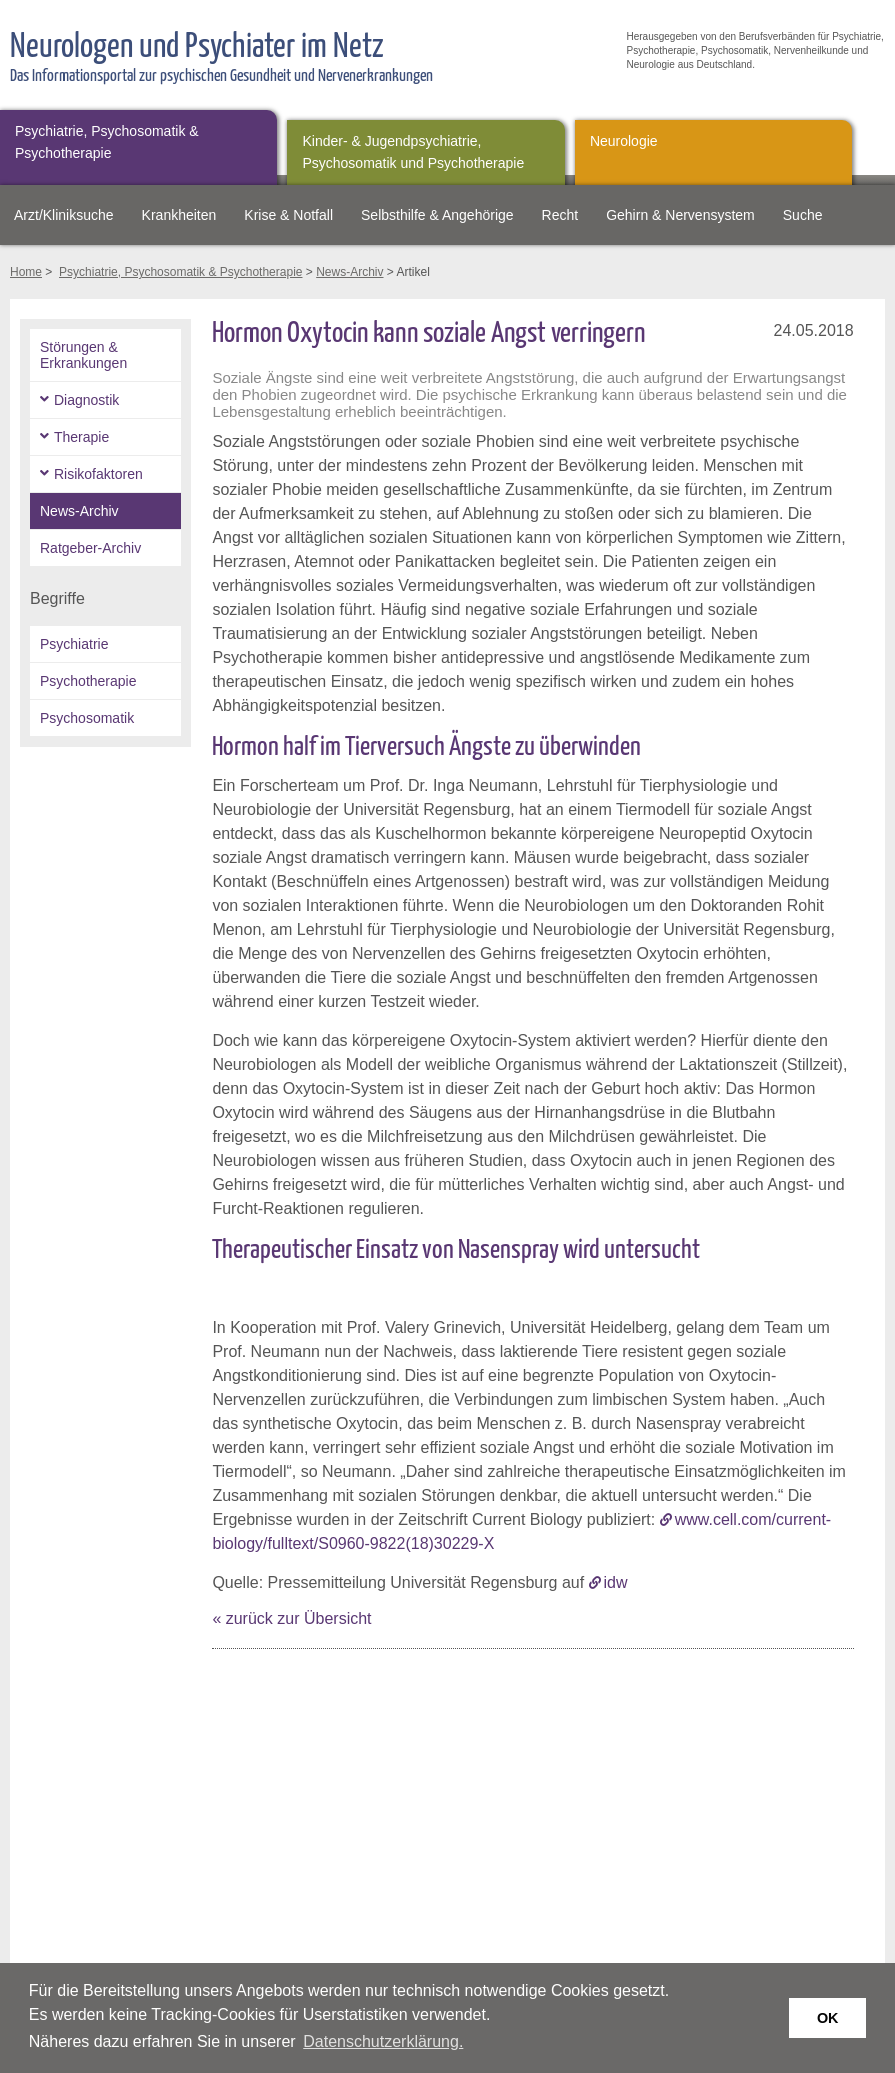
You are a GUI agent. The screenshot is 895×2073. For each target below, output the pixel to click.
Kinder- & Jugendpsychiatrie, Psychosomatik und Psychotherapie (413, 152)
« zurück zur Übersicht (291, 1618)
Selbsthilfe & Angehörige (437, 215)
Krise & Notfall (288, 215)
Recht (560, 215)
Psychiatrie (74, 644)
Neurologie (624, 141)
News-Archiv (349, 272)
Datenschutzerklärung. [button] (383, 2041)
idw (616, 1582)
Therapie (81, 437)
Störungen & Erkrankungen (83, 355)
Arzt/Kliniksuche (64, 215)
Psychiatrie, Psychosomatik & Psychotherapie (107, 142)
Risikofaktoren (98, 474)
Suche (803, 215)
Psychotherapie (88, 681)
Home (26, 272)
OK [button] (828, 2018)
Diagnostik (86, 400)
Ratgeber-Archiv (90, 548)
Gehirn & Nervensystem (680, 215)
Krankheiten (179, 215)
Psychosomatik (87, 718)
